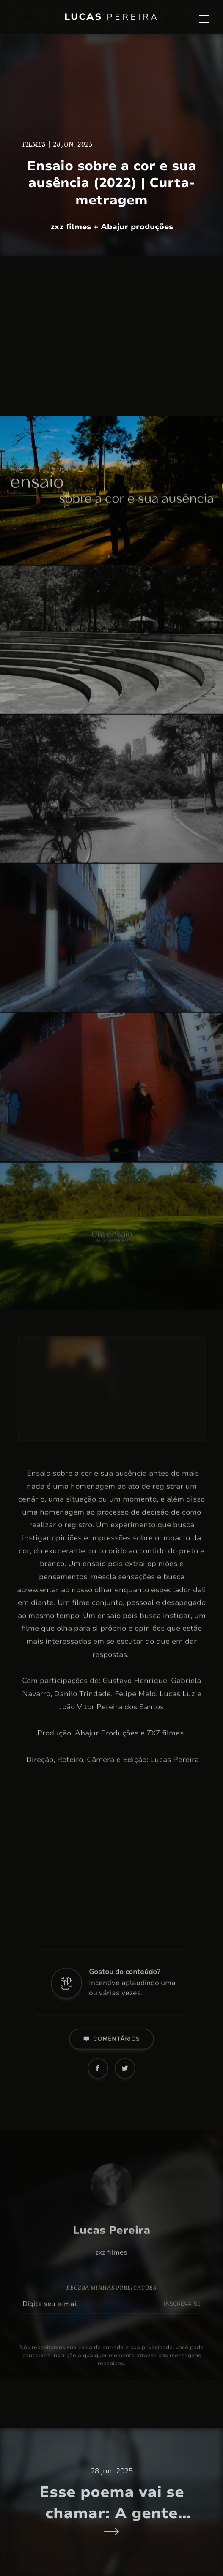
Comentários (111, 2044)
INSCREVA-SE (182, 2308)
